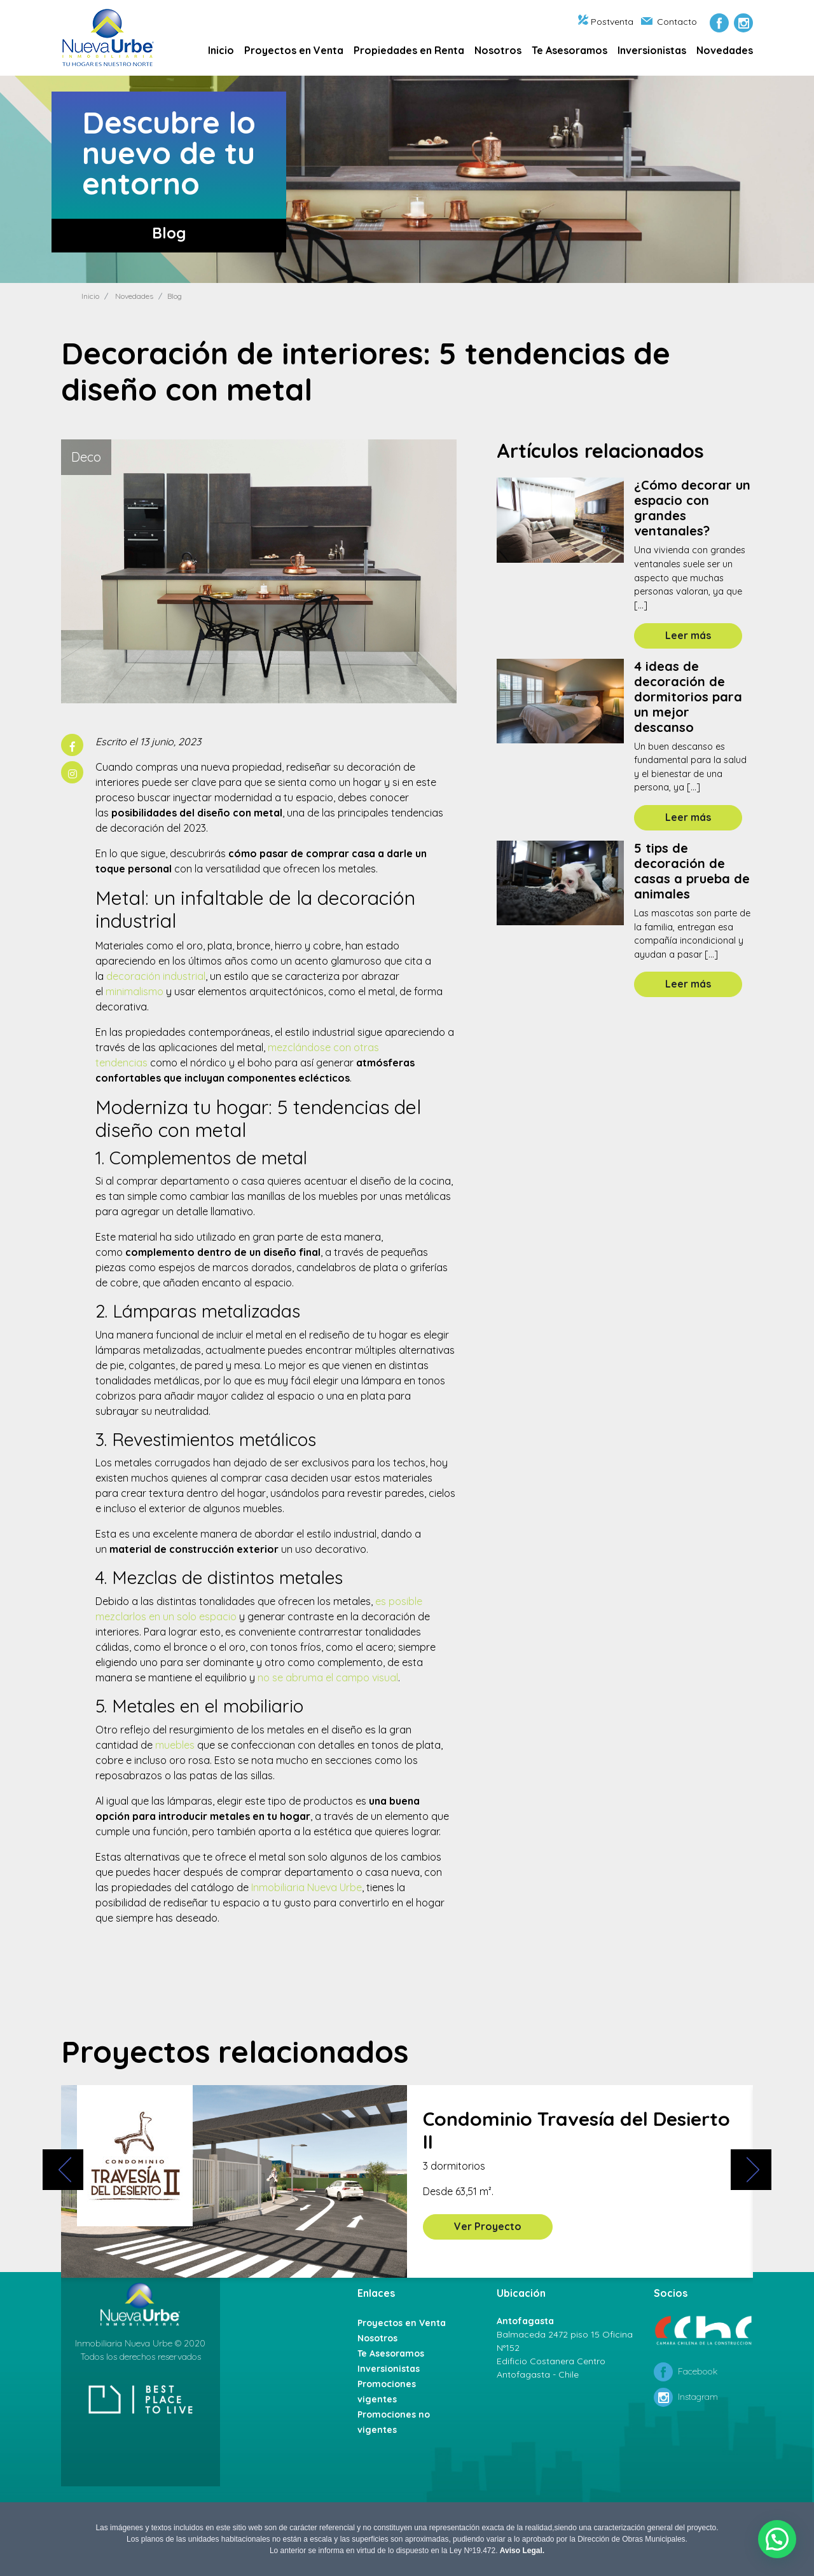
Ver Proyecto (487, 2226)
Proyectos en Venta (293, 50)
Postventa (605, 21)
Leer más (688, 635)
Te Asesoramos (569, 50)
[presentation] (60, 2178)
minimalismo (134, 991)
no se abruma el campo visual (328, 1677)
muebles (175, 1745)
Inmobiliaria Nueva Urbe (306, 1887)
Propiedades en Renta (409, 50)
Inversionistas (651, 50)
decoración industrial (155, 976)
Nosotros (497, 50)
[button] (778, 2541)
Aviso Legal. (522, 2550)
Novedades (724, 50)
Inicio (221, 50)
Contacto (669, 21)
